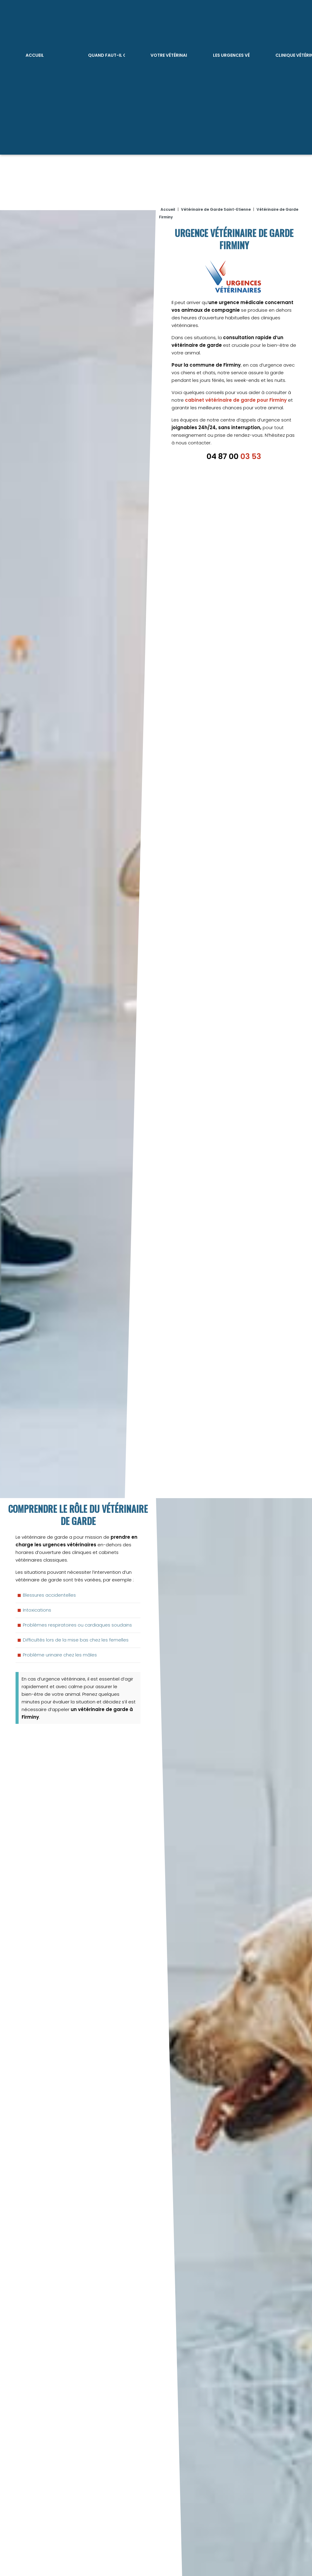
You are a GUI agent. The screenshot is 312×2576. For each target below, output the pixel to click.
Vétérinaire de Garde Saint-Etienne (216, 203)
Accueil (34, 54)
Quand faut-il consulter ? (106, 54)
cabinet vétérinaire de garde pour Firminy (236, 394)
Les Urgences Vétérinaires (231, 54)
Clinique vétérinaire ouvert (293, 54)
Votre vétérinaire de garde (168, 54)
